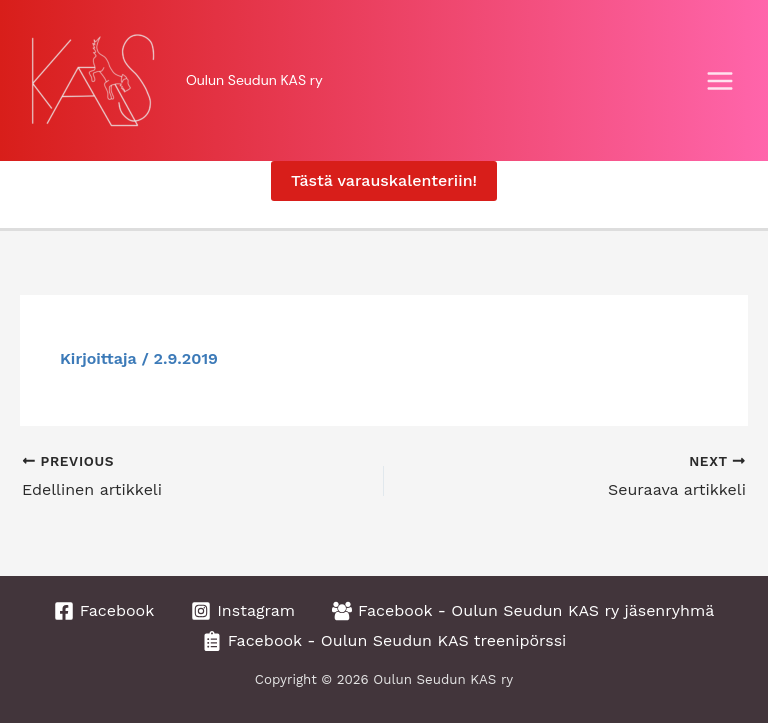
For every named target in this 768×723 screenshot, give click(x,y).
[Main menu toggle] (720, 81)
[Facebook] (104, 611)
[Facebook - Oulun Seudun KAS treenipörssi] (384, 641)
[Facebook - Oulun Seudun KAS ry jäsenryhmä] (523, 611)
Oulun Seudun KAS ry (254, 80)
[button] (384, 181)
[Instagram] (243, 611)
